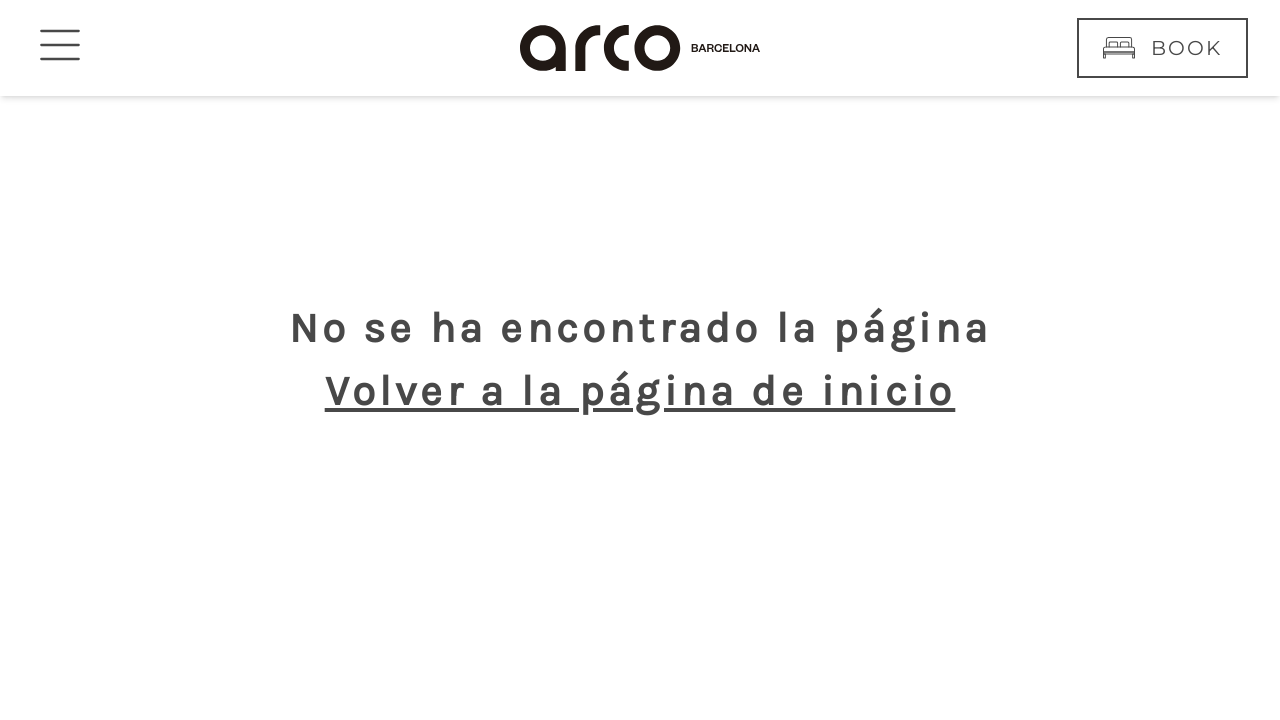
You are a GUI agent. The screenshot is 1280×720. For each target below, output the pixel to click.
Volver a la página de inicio (640, 391)
